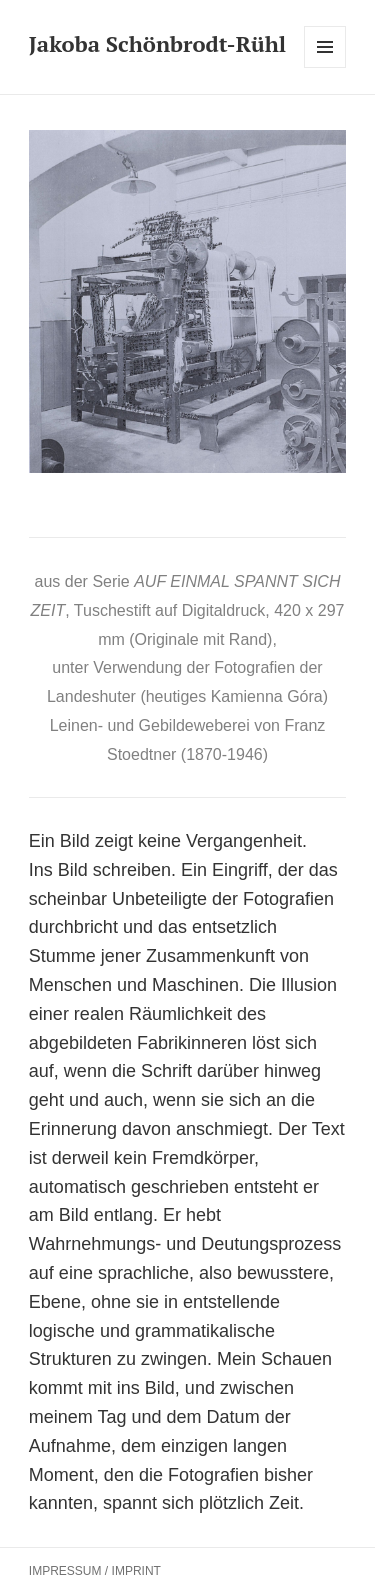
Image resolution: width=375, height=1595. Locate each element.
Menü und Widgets (325, 67)
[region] (187, 302)
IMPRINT (136, 1571)
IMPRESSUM (65, 1571)
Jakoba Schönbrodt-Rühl (157, 43)
